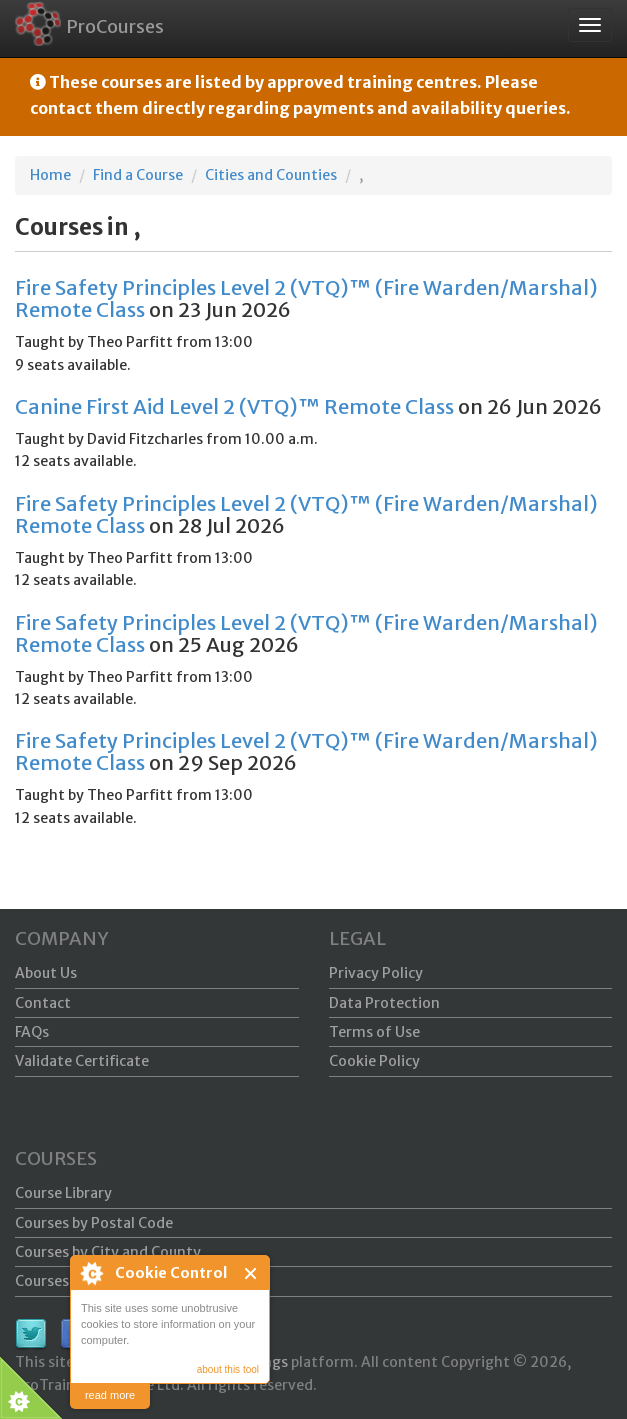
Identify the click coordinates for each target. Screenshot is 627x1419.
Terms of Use (374, 1032)
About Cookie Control (91, 1273)
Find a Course (138, 175)
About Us (46, 973)
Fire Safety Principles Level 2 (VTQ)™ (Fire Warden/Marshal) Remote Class (306, 298)
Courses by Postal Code (94, 1223)
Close (251, 1273)
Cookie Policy (374, 1061)
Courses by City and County (108, 1252)
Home (50, 175)
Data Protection (384, 1003)
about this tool (228, 1369)
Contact (43, 1003)
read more (110, 1395)
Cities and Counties (271, 175)
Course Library (63, 1193)
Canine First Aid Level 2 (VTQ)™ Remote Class (234, 406)
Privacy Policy (376, 973)
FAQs (32, 1032)
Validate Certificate (82, 1061)
